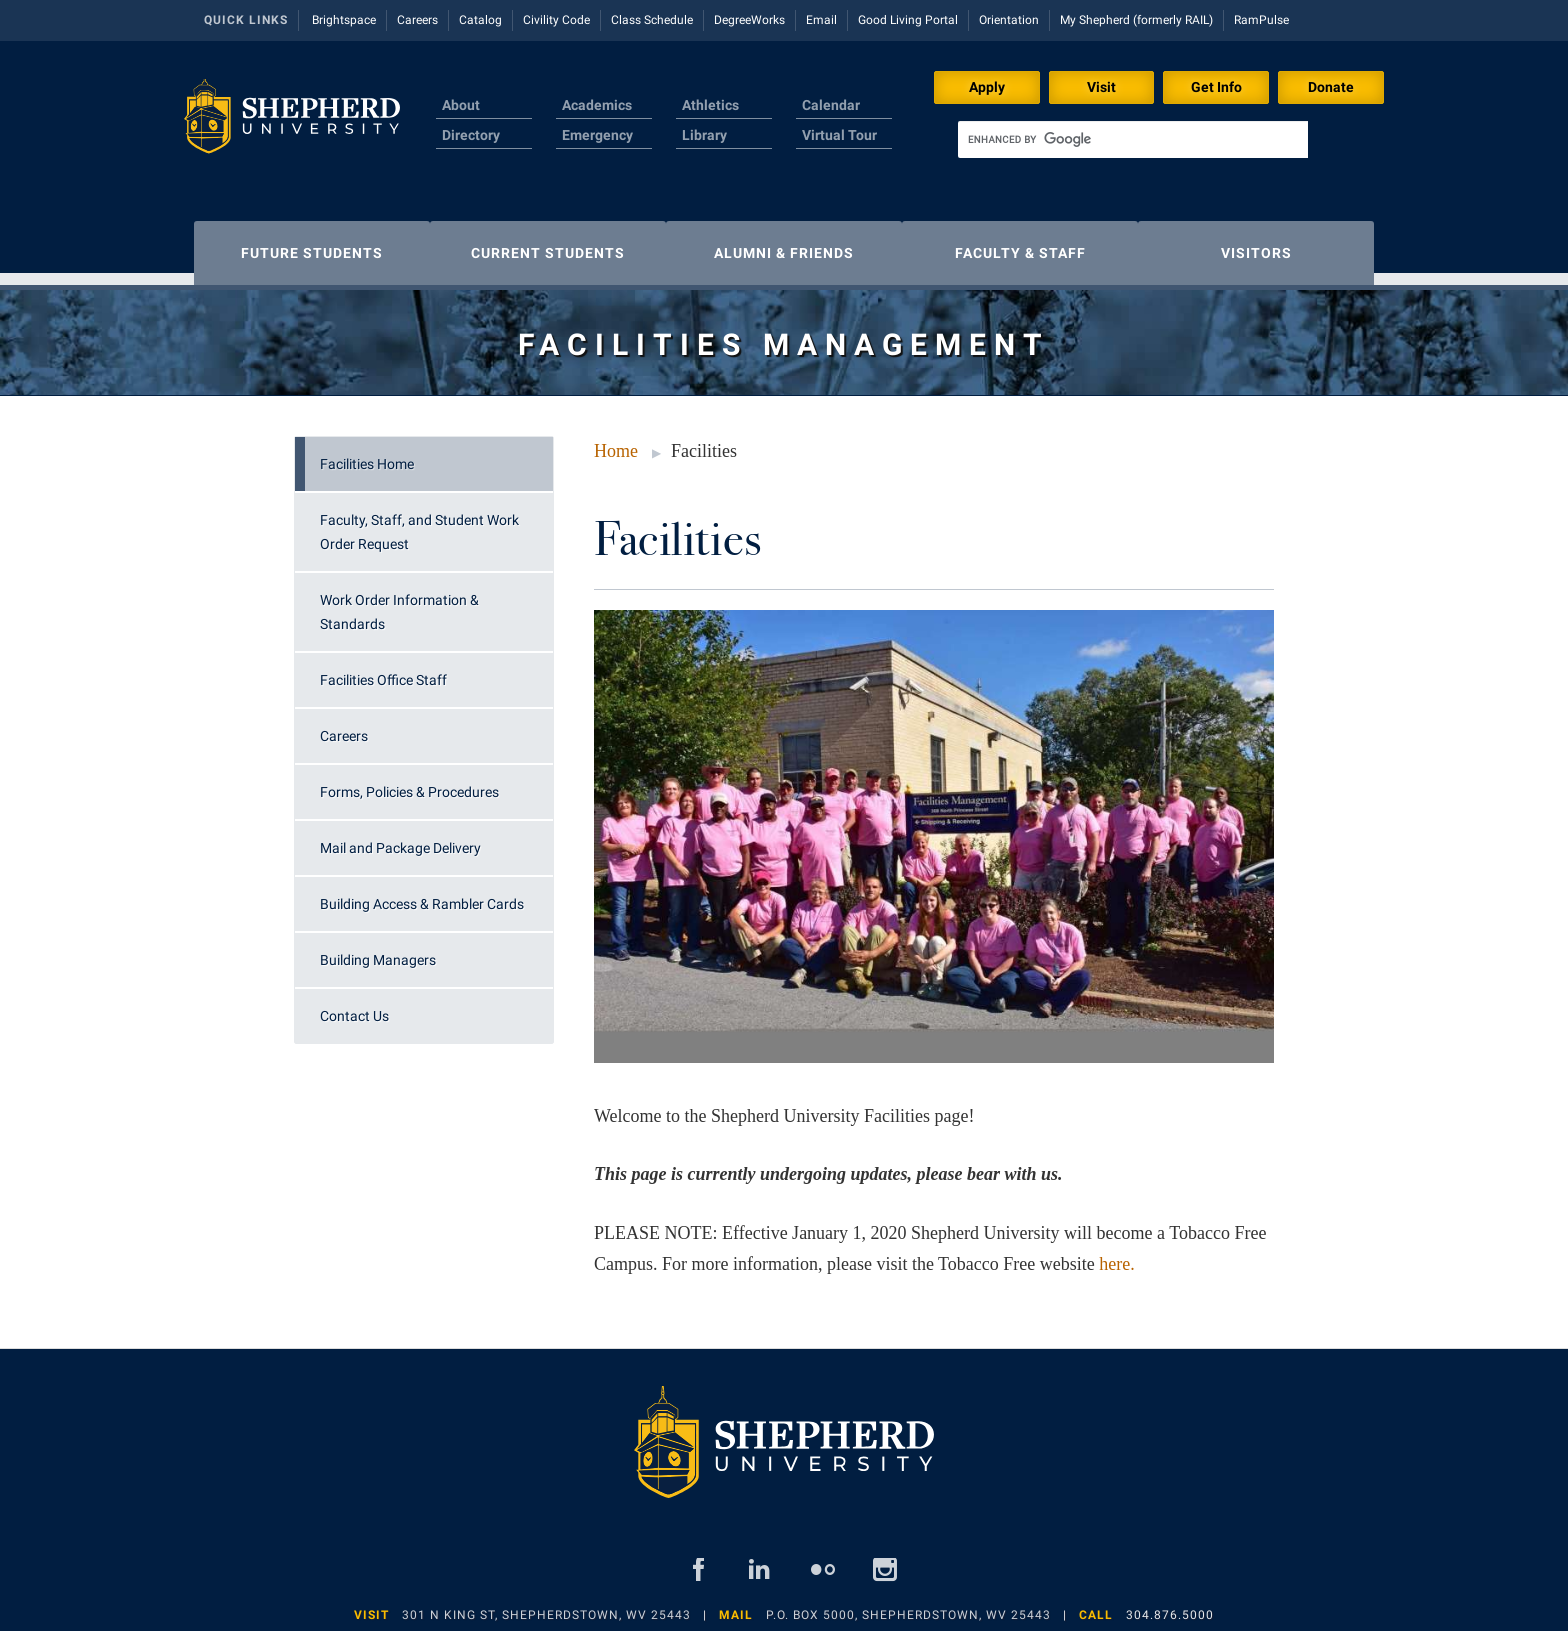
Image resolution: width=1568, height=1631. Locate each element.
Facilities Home (367, 454)
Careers (417, 20)
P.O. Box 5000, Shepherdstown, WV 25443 (908, 1605)
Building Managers (378, 950)
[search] (1133, 139)
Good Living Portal (908, 20)
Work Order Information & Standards (399, 602)
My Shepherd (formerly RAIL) (1136, 20)
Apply (987, 87)
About (461, 105)
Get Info (1216, 87)
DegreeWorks (749, 20)
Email (821, 20)
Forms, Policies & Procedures (409, 782)
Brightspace (344, 20)
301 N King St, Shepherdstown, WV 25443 (546, 1605)
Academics (597, 105)
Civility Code (556, 20)
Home (616, 441)
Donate (1331, 87)
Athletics (710, 105)
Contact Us (354, 1006)
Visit (1101, 87)
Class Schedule (652, 20)
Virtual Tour (839, 135)
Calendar (831, 105)
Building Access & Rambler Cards (422, 894)
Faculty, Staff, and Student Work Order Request (419, 522)
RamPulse (1261, 20)
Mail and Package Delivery (400, 838)
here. (1116, 1254)
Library (704, 135)
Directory (471, 135)
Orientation (1009, 20)
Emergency (597, 135)
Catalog (480, 20)
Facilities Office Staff (383, 670)
